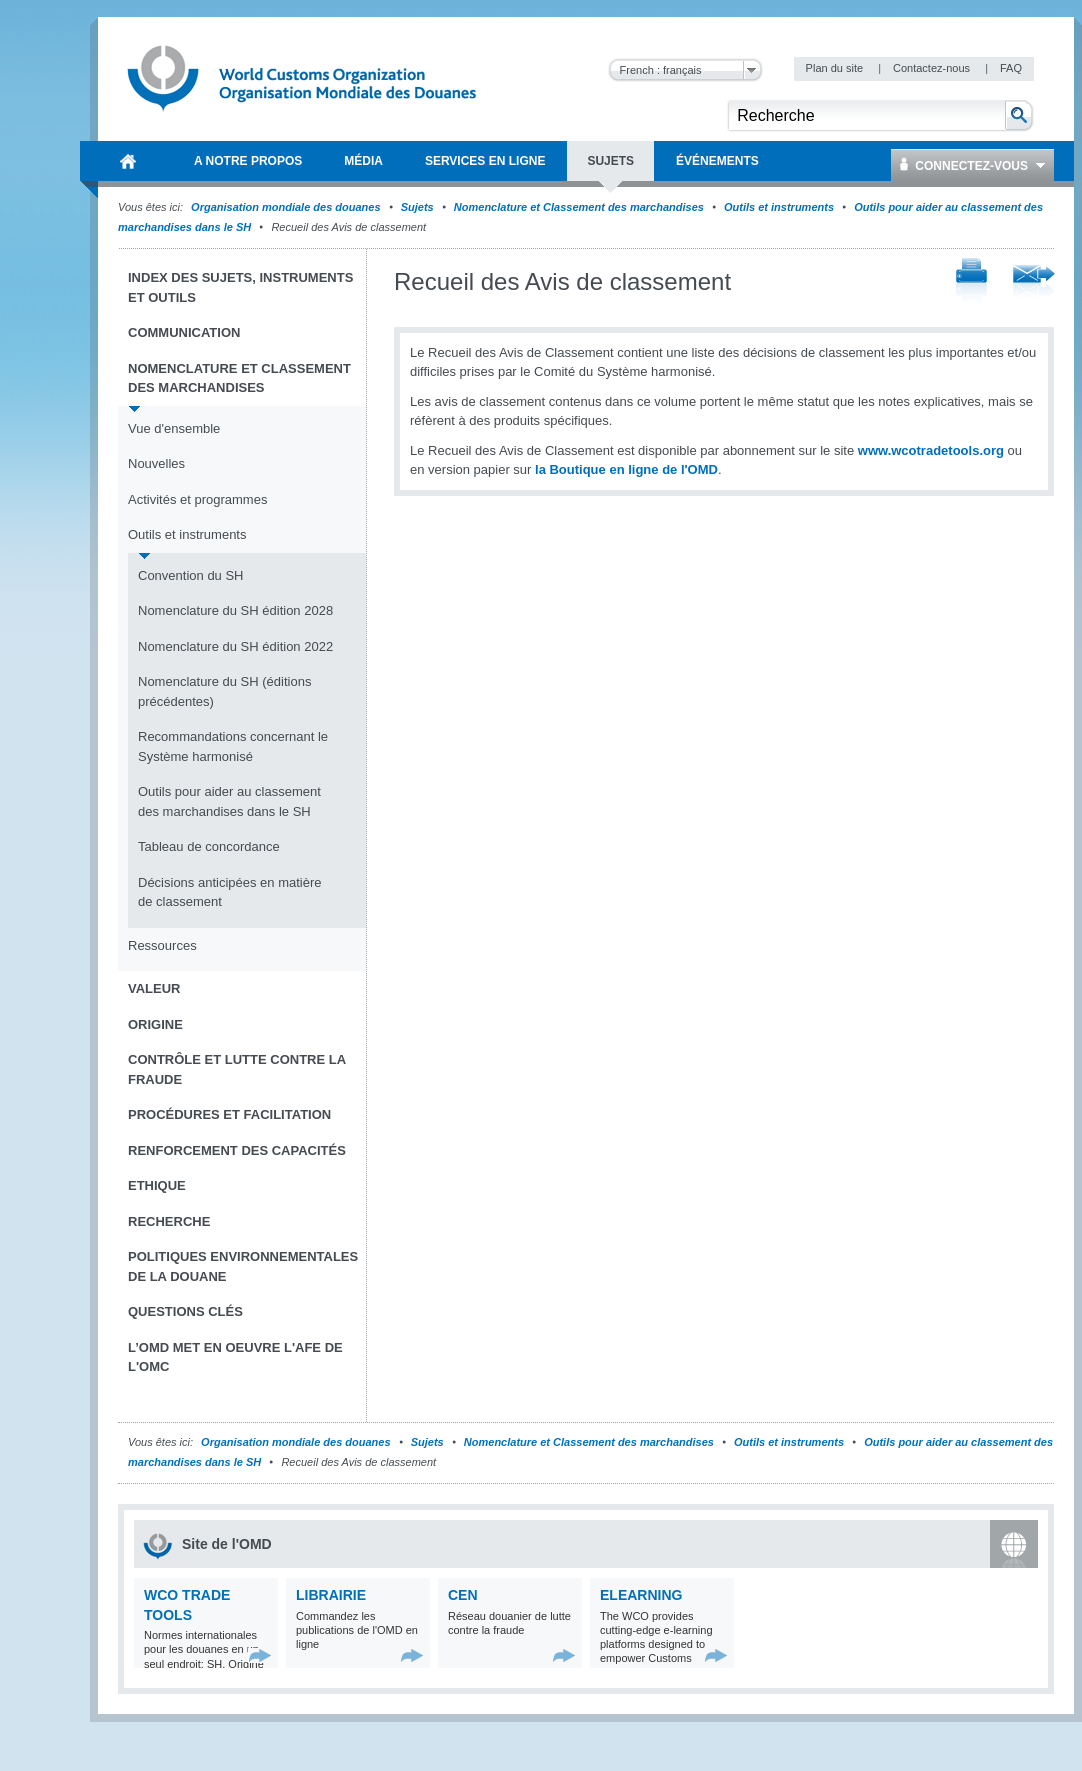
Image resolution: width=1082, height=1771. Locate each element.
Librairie (331, 1595)
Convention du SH (191, 575)
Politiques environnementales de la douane (243, 1266)
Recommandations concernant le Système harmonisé (233, 746)
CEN (463, 1595)
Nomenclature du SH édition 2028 (235, 610)
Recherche (169, 1221)
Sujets (417, 207)
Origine (155, 1024)
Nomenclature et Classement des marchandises (579, 207)
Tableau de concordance (209, 846)
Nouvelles (156, 463)
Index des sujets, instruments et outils (240, 287)
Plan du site (836, 68)
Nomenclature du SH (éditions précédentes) (224, 691)
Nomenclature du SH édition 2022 (235, 646)
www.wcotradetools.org (931, 450)
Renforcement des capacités (237, 1150)
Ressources (162, 945)
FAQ (1011, 68)
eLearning (641, 1595)
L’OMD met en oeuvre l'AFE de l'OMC (235, 1357)
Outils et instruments (779, 207)
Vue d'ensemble (174, 428)
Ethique (157, 1185)
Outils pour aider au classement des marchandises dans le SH (229, 801)
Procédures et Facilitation (229, 1114)
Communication (184, 332)
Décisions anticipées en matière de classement (230, 892)
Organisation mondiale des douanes (285, 207)
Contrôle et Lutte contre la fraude (237, 1069)
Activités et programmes (197, 499)
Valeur (154, 988)
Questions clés (185, 1311)
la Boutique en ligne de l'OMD (626, 469)
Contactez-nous (933, 68)
